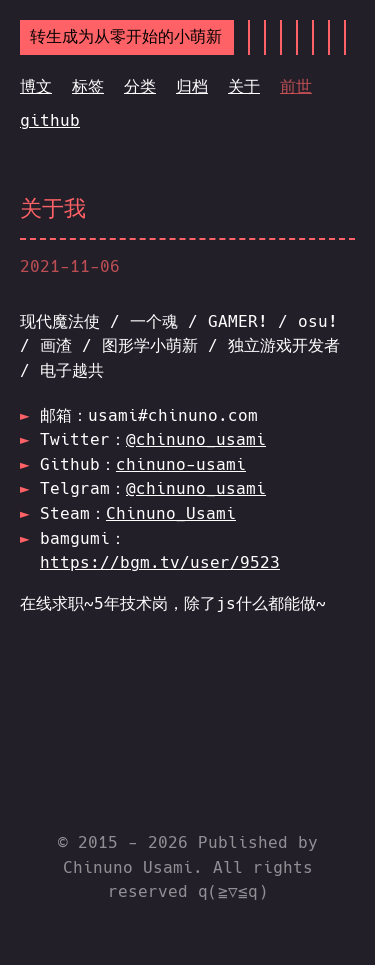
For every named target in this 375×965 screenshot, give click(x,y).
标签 (88, 86)
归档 (192, 86)
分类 (140, 86)
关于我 (53, 208)
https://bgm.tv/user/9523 (160, 562)
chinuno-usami (181, 464)
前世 (296, 86)
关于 (244, 86)
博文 (36, 86)
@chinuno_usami (196, 439)
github (50, 120)
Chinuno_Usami (171, 513)
